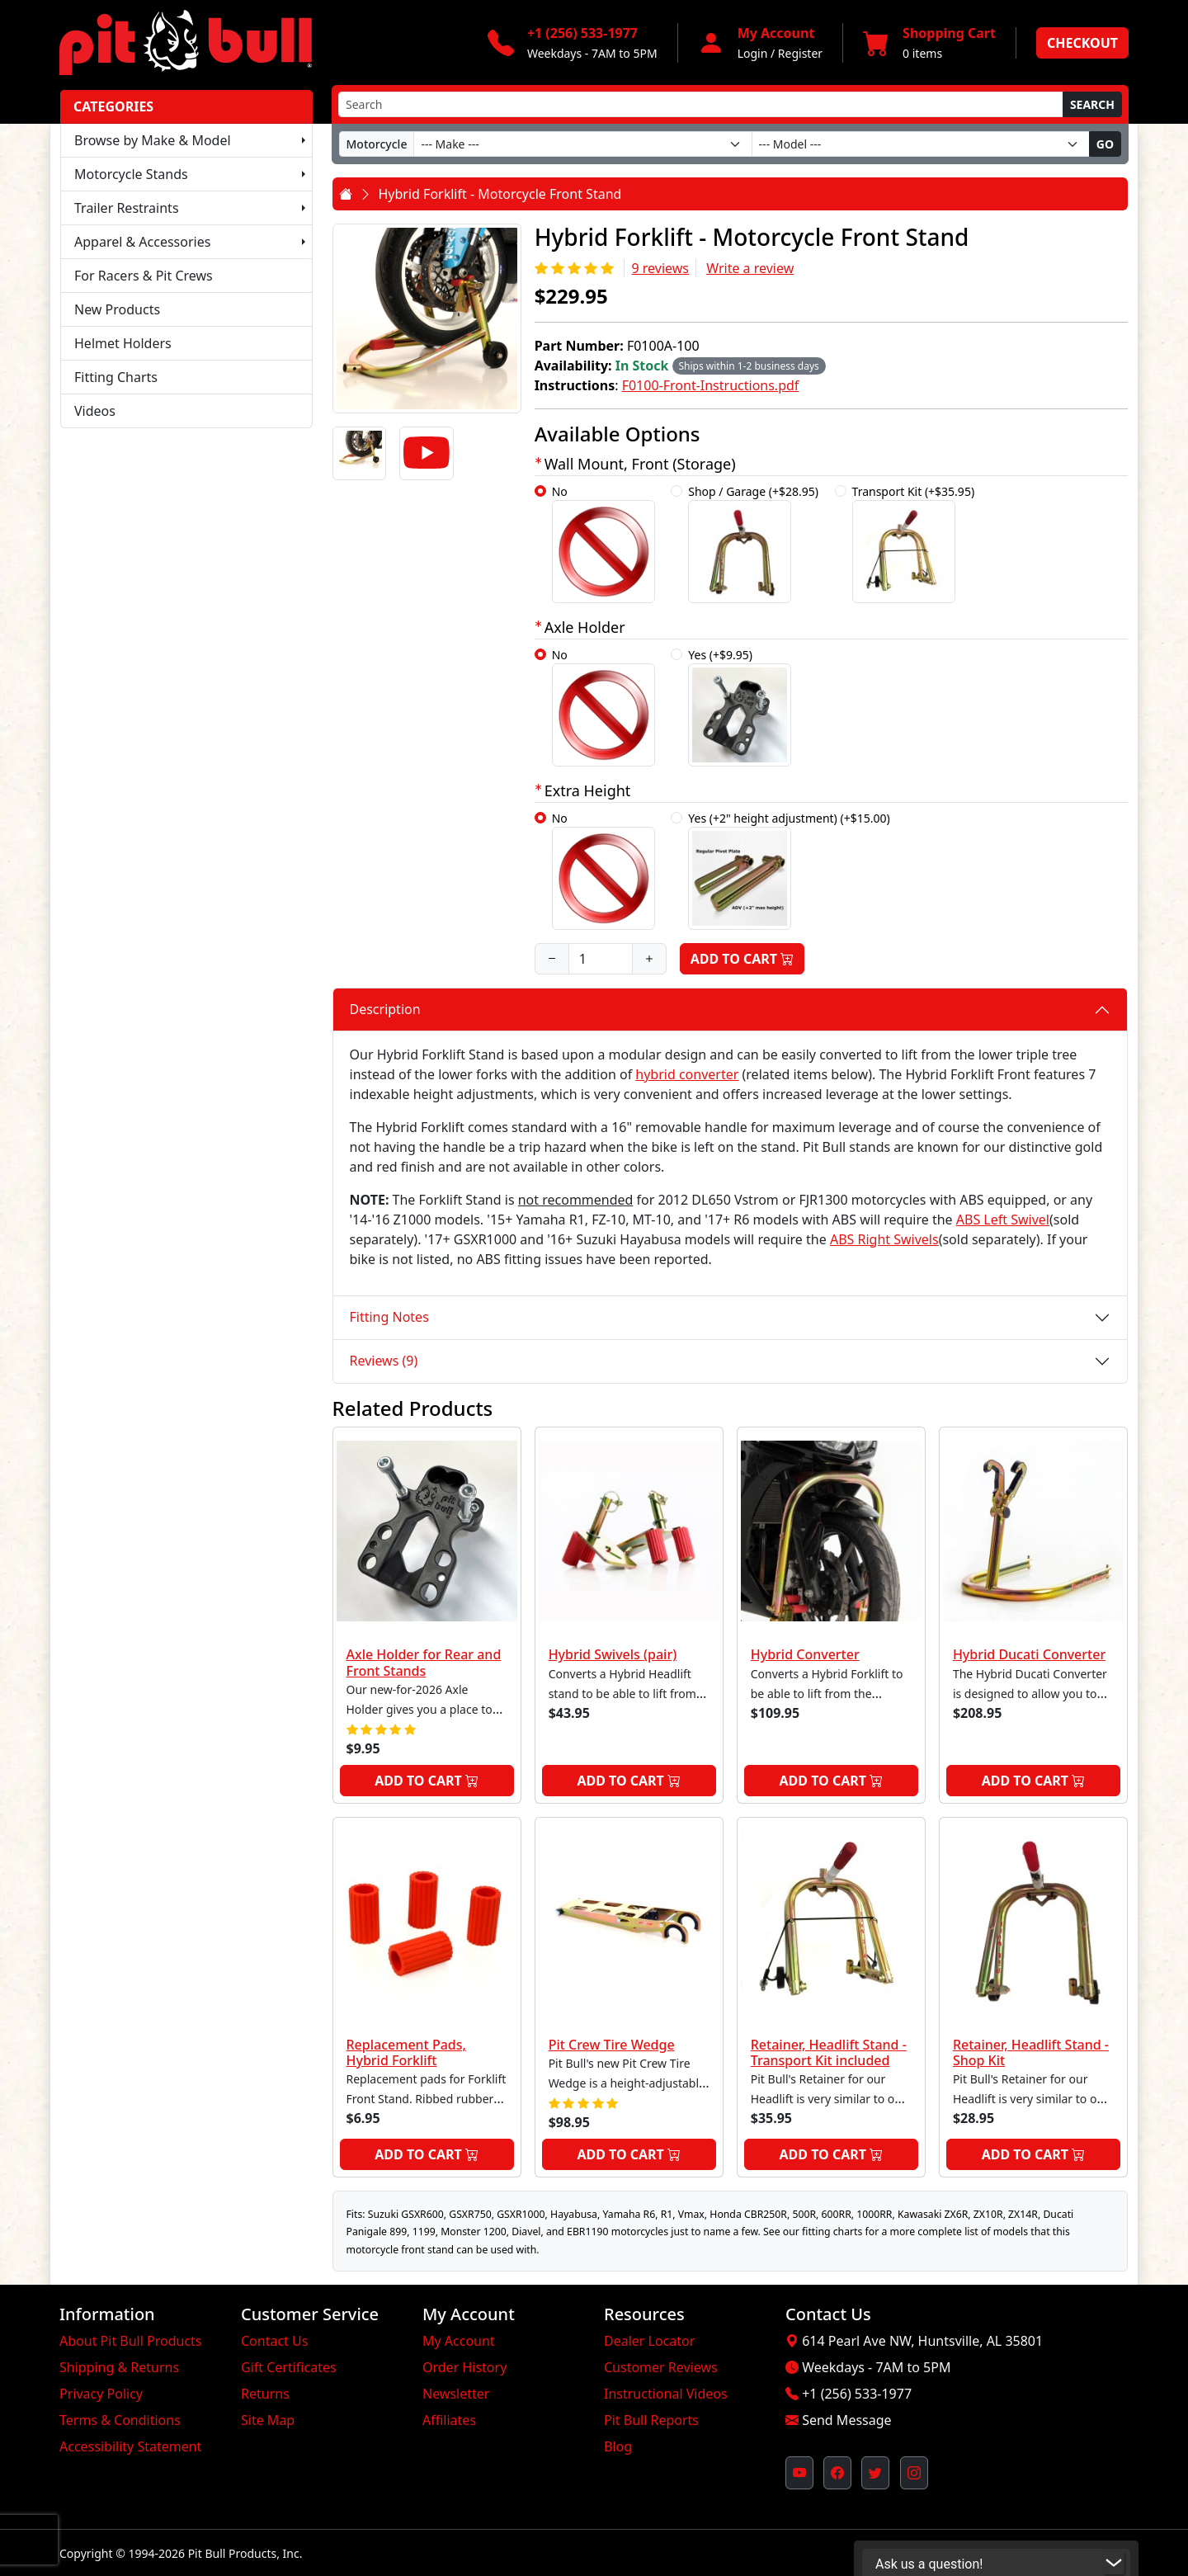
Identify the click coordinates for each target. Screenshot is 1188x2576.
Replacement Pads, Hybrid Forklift (406, 2052)
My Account (458, 2341)
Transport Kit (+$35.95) (913, 543)
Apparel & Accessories (142, 242)
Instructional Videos (666, 2394)
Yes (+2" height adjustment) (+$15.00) (788, 870)
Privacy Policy (101, 2394)
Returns (265, 2394)
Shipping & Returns (119, 2367)
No (603, 543)
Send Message (846, 2420)
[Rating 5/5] (576, 268)
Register (800, 53)
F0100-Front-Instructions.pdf (710, 385)
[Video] (426, 454)
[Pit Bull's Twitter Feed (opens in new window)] (875, 2472)
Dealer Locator (649, 2341)
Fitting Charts (116, 377)
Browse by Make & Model (152, 140)
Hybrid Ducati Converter (1029, 1654)
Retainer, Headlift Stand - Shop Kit (1031, 2052)
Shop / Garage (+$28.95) (753, 543)
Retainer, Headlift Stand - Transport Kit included (829, 2052)
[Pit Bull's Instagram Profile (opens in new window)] (914, 2472)
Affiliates (449, 2420)
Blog (618, 2446)
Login (753, 53)
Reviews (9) (384, 1361)
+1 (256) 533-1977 (857, 2394)
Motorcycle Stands (131, 174)
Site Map (268, 2420)
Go (1105, 144)
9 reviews (660, 268)
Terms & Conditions (120, 2420)
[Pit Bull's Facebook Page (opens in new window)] (837, 2472)
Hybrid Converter (805, 1654)
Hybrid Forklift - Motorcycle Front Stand (500, 194)
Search (1092, 104)
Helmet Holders (123, 343)
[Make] (582, 144)
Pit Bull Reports (651, 2420)
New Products (117, 309)
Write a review (750, 268)
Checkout (1082, 43)
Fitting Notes (389, 1317)
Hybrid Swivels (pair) (613, 1654)
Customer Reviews (661, 2367)
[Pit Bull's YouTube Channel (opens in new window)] (799, 2472)
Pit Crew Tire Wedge (612, 2045)
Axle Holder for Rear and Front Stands (424, 1662)
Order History (464, 2367)
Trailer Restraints (126, 208)
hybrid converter (686, 1074)
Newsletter (455, 2394)
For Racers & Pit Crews (143, 276)
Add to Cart (742, 959)
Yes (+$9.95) (739, 707)
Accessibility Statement (130, 2446)
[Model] (921, 144)
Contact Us (274, 2341)
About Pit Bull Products (130, 2341)
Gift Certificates (289, 2367)
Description (385, 1009)
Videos (95, 411)
